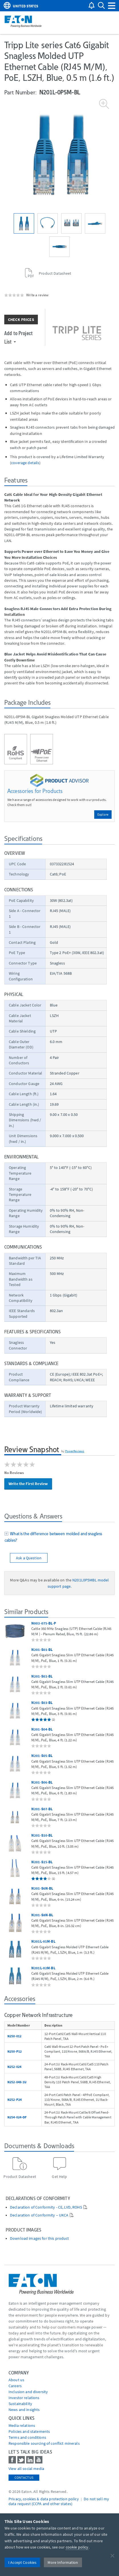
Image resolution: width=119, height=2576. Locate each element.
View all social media (26, 2468)
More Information (63, 2562)
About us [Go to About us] (16, 2379)
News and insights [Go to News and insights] (24, 2409)
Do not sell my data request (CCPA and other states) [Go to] (59, 2501)
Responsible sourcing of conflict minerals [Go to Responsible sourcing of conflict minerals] (44, 2443)
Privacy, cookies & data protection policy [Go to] (44, 2498)
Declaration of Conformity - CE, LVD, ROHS (46, 2207)
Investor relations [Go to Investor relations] (24, 2397)
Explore (102, 814)
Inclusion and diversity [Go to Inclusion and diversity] (28, 2391)
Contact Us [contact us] (24, 2477)
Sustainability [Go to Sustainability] (20, 2403)
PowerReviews (75, 1451)
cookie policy (77, 2547)
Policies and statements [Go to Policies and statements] (29, 2431)
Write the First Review (28, 1483)
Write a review (37, 295)
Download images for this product (39, 2238)
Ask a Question (29, 1557)
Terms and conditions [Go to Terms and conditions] (27, 2437)
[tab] (59, 1537)
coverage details (25, 462)
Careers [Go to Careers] (15, 2385)
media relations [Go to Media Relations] (22, 2425)
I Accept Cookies (22, 2562)
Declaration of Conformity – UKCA (39, 2215)
